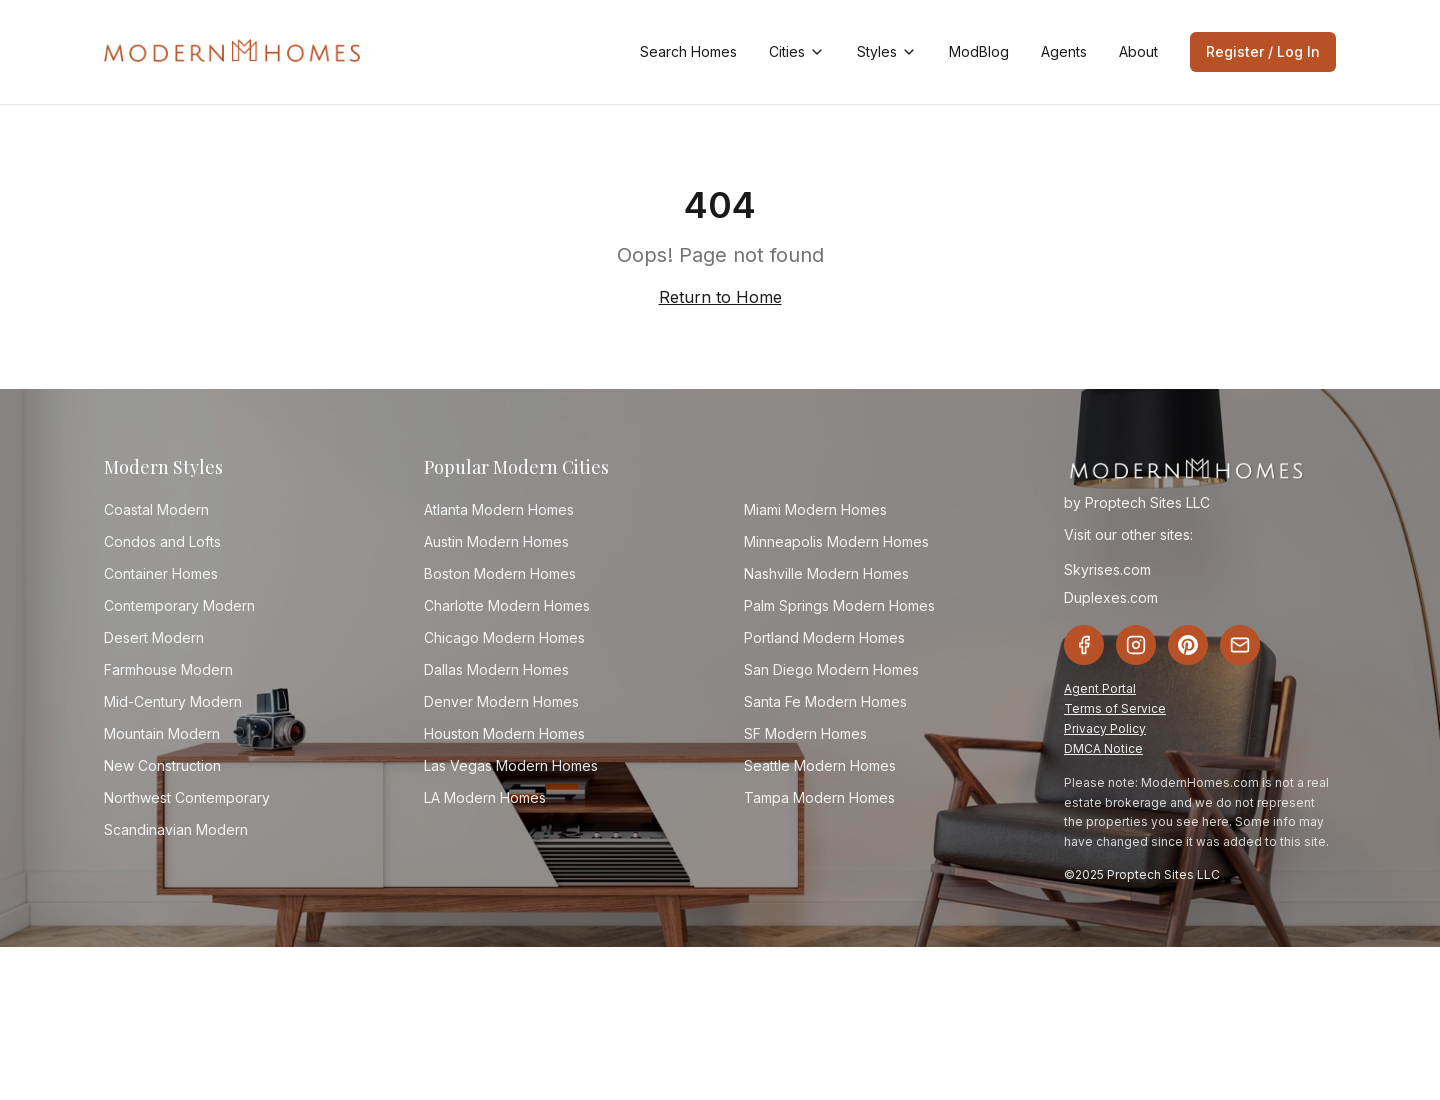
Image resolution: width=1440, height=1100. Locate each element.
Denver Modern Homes (501, 701)
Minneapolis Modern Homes (836, 541)
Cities (797, 51)
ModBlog (979, 51)
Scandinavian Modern (176, 829)
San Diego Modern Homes (831, 669)
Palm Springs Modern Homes (839, 605)
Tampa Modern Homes (819, 797)
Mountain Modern (162, 733)
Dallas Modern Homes (496, 669)
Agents (1064, 51)
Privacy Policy (1105, 728)
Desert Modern (154, 637)
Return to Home (720, 297)
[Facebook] (1084, 645)
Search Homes (688, 51)
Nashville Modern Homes (826, 573)
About (1138, 51)
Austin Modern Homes (496, 541)
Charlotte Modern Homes (507, 605)
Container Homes (161, 573)
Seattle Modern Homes (820, 765)
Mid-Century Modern (173, 701)
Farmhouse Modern (168, 669)
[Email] (1240, 645)
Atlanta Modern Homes (499, 509)
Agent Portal (1100, 688)
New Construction (162, 765)
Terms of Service (1115, 708)
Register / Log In (1263, 51)
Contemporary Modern (179, 605)
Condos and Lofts (162, 541)
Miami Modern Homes (815, 509)
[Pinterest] (1188, 645)
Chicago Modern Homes (504, 637)
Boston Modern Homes (500, 573)
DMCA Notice (1103, 748)
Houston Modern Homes (504, 733)
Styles (887, 51)
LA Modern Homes (485, 797)
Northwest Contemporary (187, 797)
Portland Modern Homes (824, 637)
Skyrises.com (1107, 569)
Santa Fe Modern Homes (825, 701)
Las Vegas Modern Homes (511, 765)
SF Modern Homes (805, 733)
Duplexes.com (1111, 597)
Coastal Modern (156, 509)
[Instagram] (1136, 645)
